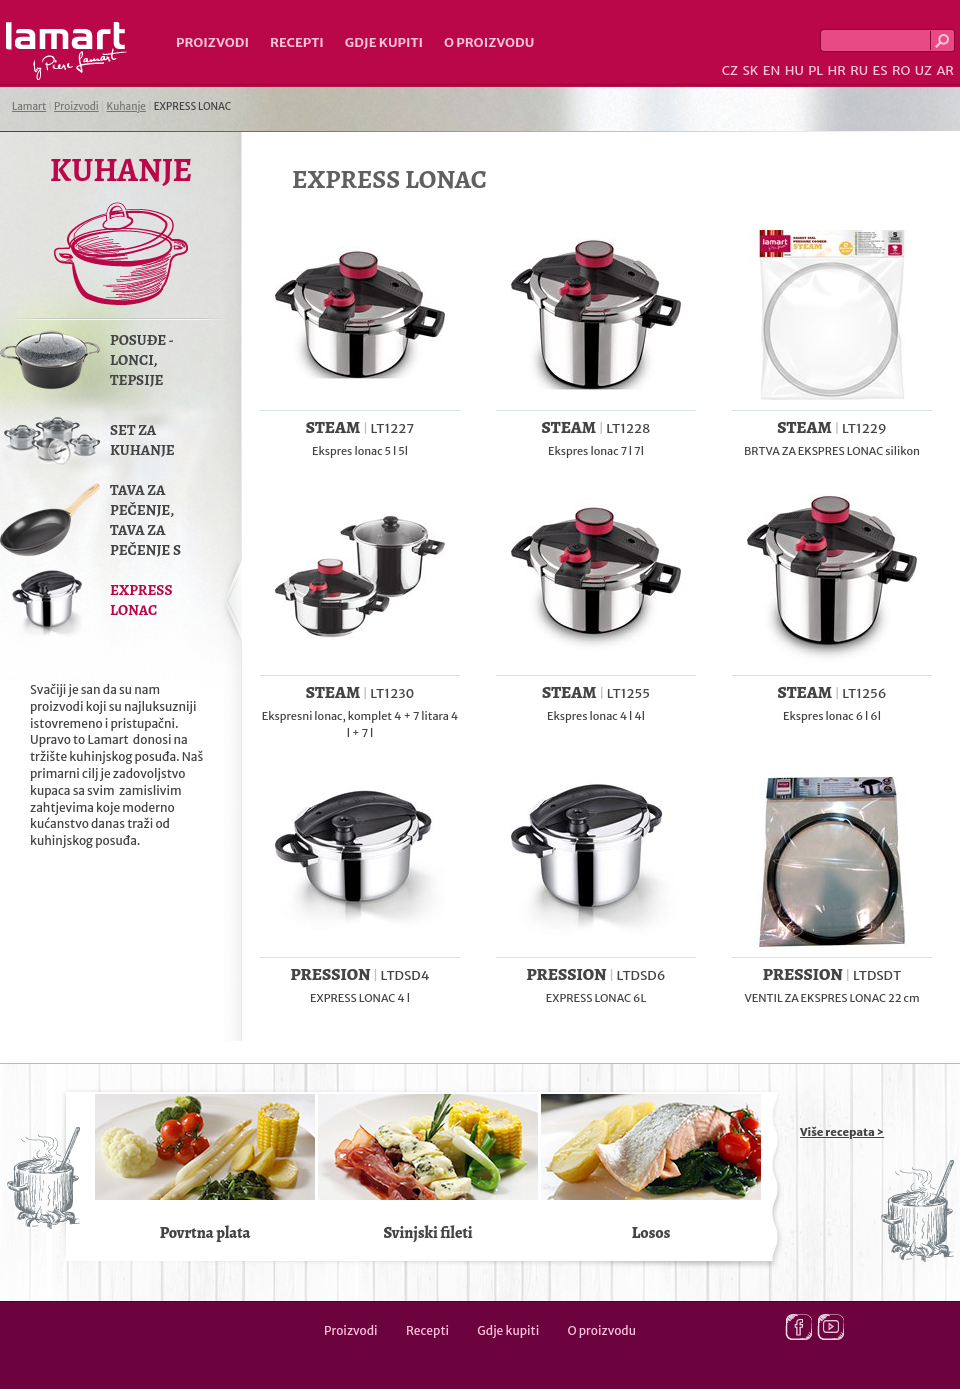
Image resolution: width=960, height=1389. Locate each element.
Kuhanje (126, 106)
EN (772, 70)
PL (815, 70)
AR (945, 70)
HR (836, 70)
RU (859, 70)
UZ (923, 70)
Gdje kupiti (384, 42)
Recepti (297, 42)
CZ (730, 70)
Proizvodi (212, 42)
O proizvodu (489, 42)
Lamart (66, 51)
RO (901, 70)
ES (880, 70)
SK (750, 70)
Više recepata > (842, 1132)
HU (794, 70)
